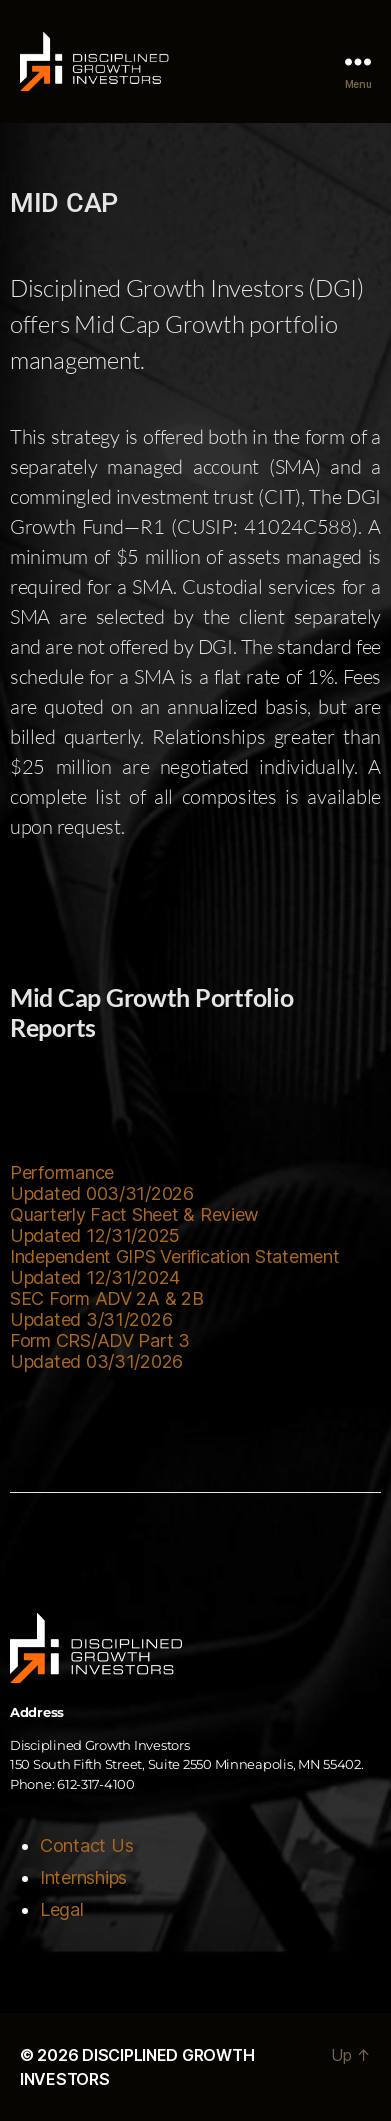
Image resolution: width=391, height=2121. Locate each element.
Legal (62, 1909)
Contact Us (86, 1845)
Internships (83, 1877)
